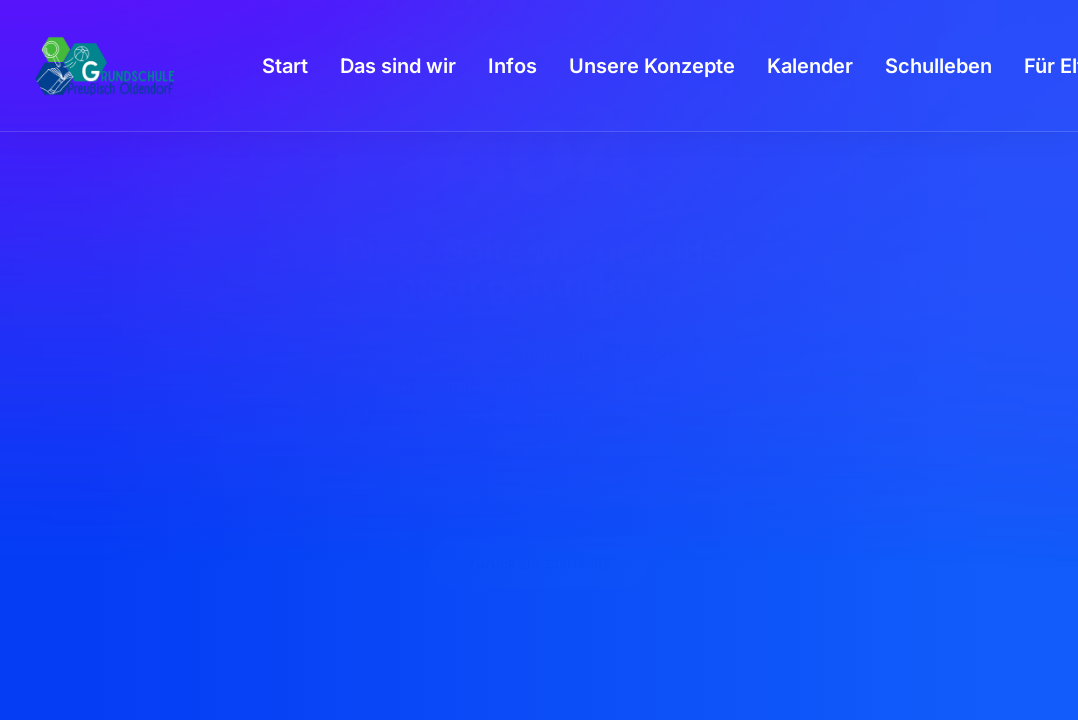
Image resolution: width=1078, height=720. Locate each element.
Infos (512, 66)
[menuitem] (285, 66)
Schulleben (938, 66)
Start (285, 66)
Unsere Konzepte (652, 66)
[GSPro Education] (105, 66)
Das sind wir (398, 66)
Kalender (810, 66)
